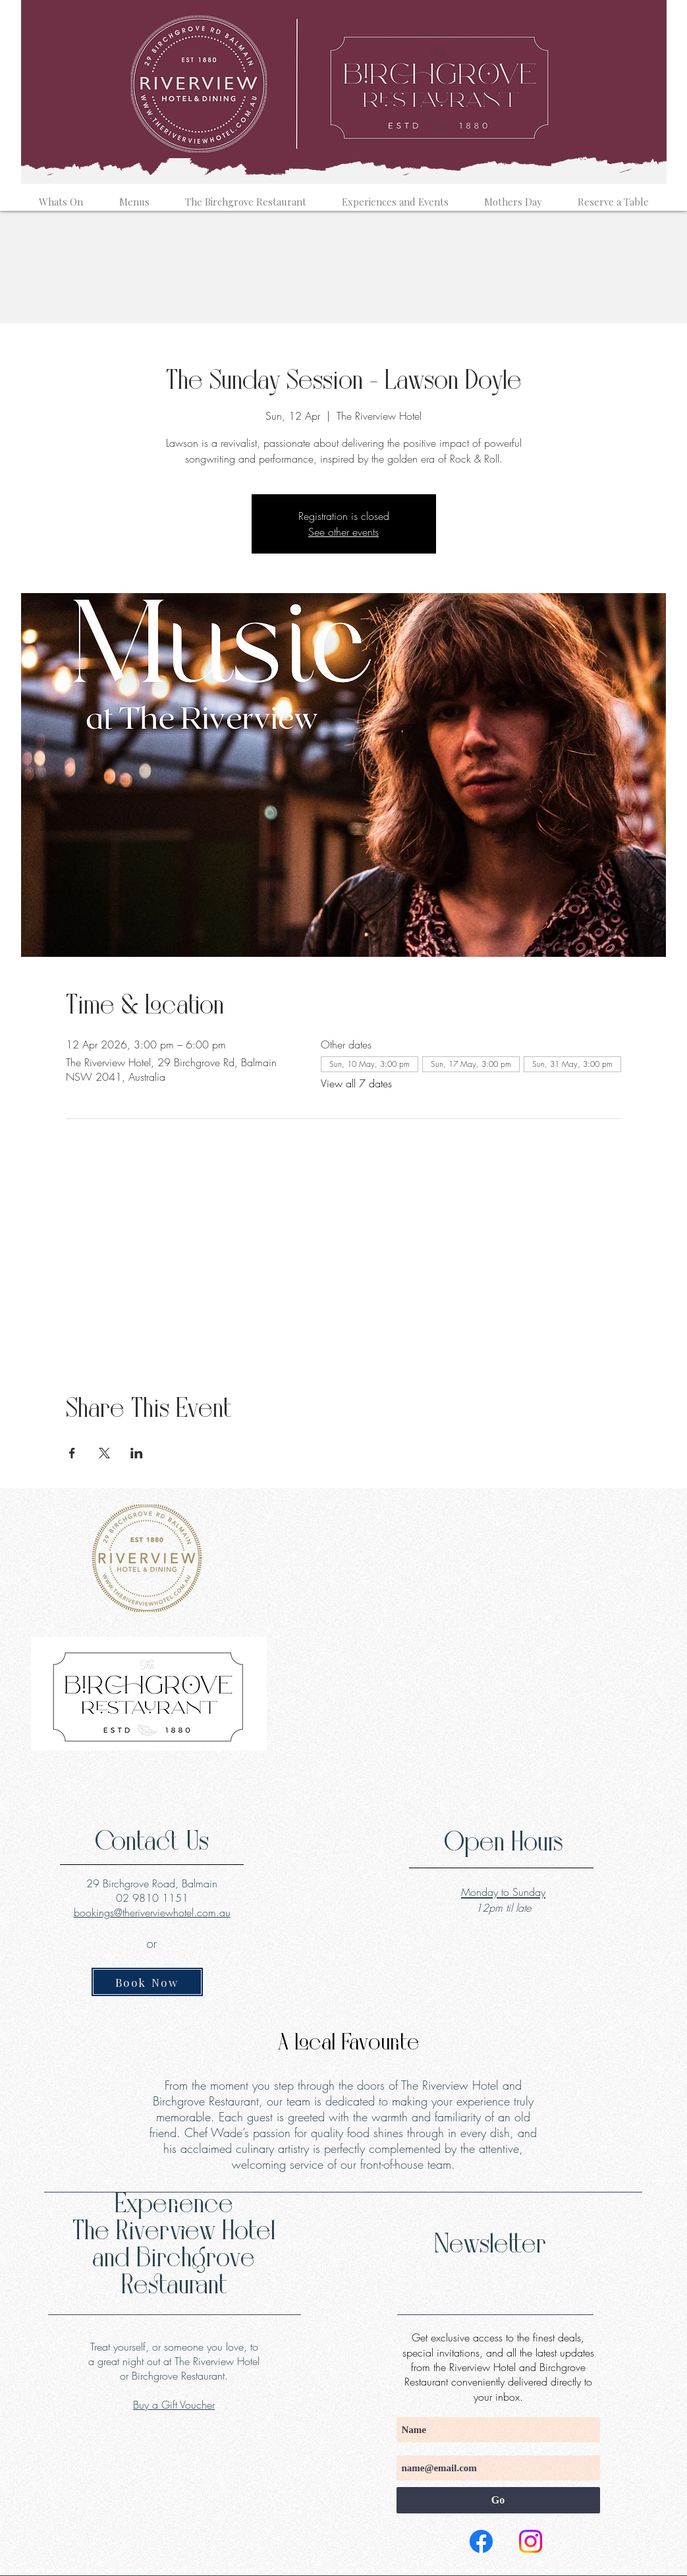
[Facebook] (481, 2541)
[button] (61, 196)
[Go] (498, 2500)
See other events (343, 532)
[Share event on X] (104, 1453)
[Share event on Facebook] (72, 1453)
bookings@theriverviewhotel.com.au (152, 1912)
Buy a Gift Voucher (174, 2404)
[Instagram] (530, 2541)
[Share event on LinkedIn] (136, 1453)
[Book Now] (147, 1982)
